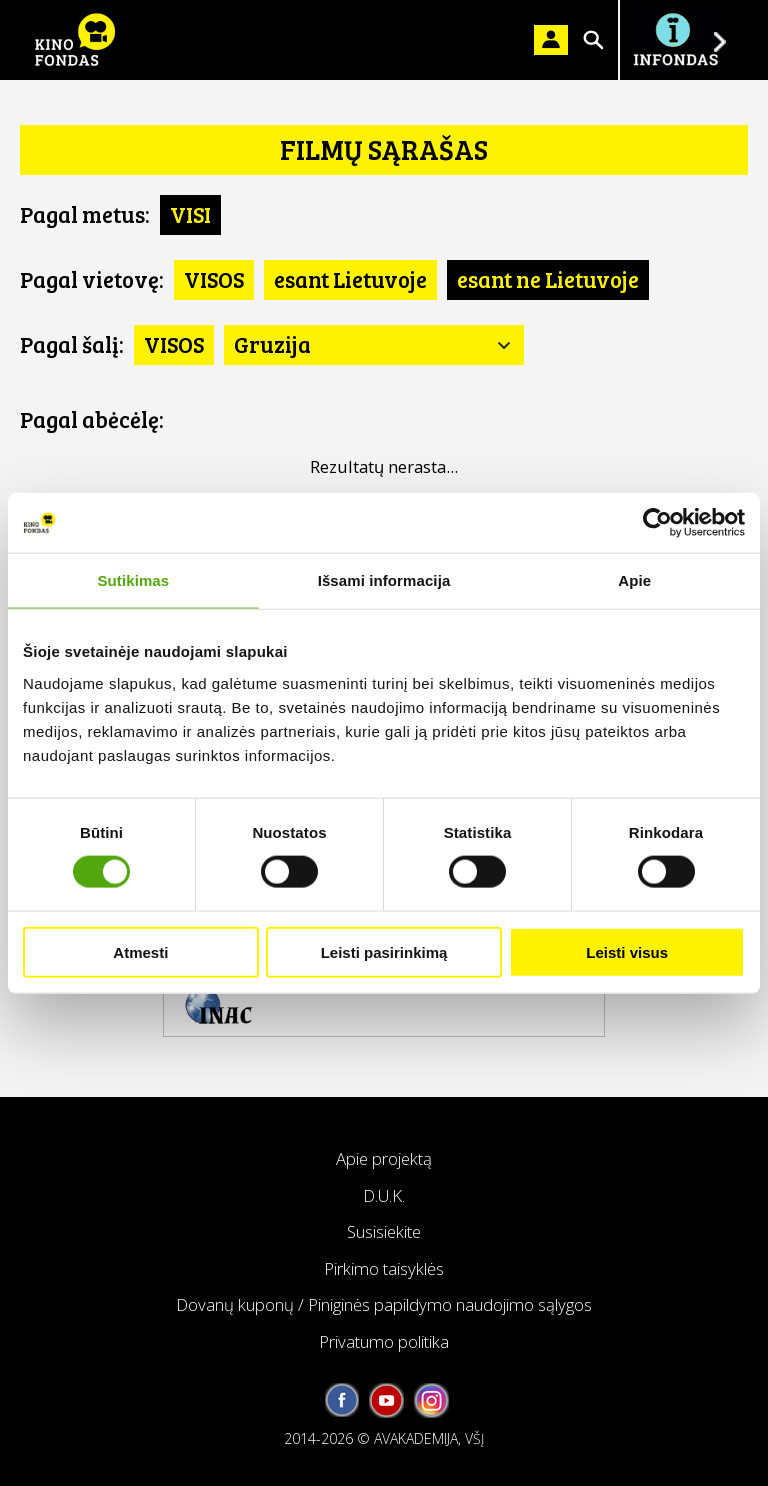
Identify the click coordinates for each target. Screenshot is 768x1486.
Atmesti (140, 951)
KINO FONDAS (75, 40)
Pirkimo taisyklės (384, 1268)
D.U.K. (384, 1195)
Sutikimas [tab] (133, 580)
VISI (190, 214)
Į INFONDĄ (675, 40)
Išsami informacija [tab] (384, 580)
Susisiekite (384, 1231)
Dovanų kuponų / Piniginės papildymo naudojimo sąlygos (384, 1304)
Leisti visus (627, 951)
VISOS (214, 279)
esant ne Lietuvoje (548, 279)
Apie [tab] (634, 580)
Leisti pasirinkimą (384, 951)
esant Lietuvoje (350, 279)
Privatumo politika (384, 1341)
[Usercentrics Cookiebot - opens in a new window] (657, 523)
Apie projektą (384, 1158)
